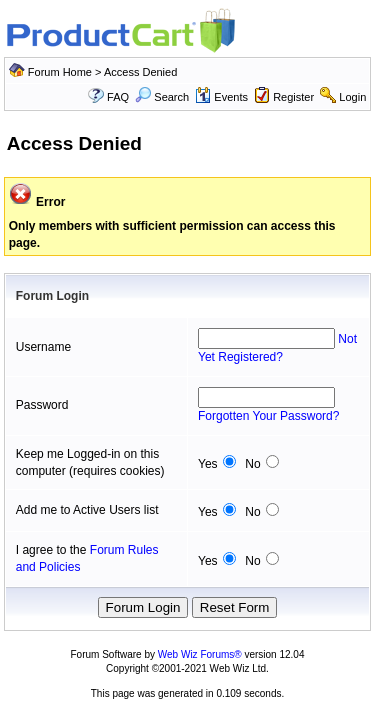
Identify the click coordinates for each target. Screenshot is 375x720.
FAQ (118, 97)
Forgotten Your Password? (268, 416)
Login (352, 97)
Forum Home (60, 72)
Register (293, 97)
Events (221, 97)
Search (162, 97)
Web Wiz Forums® (200, 654)
